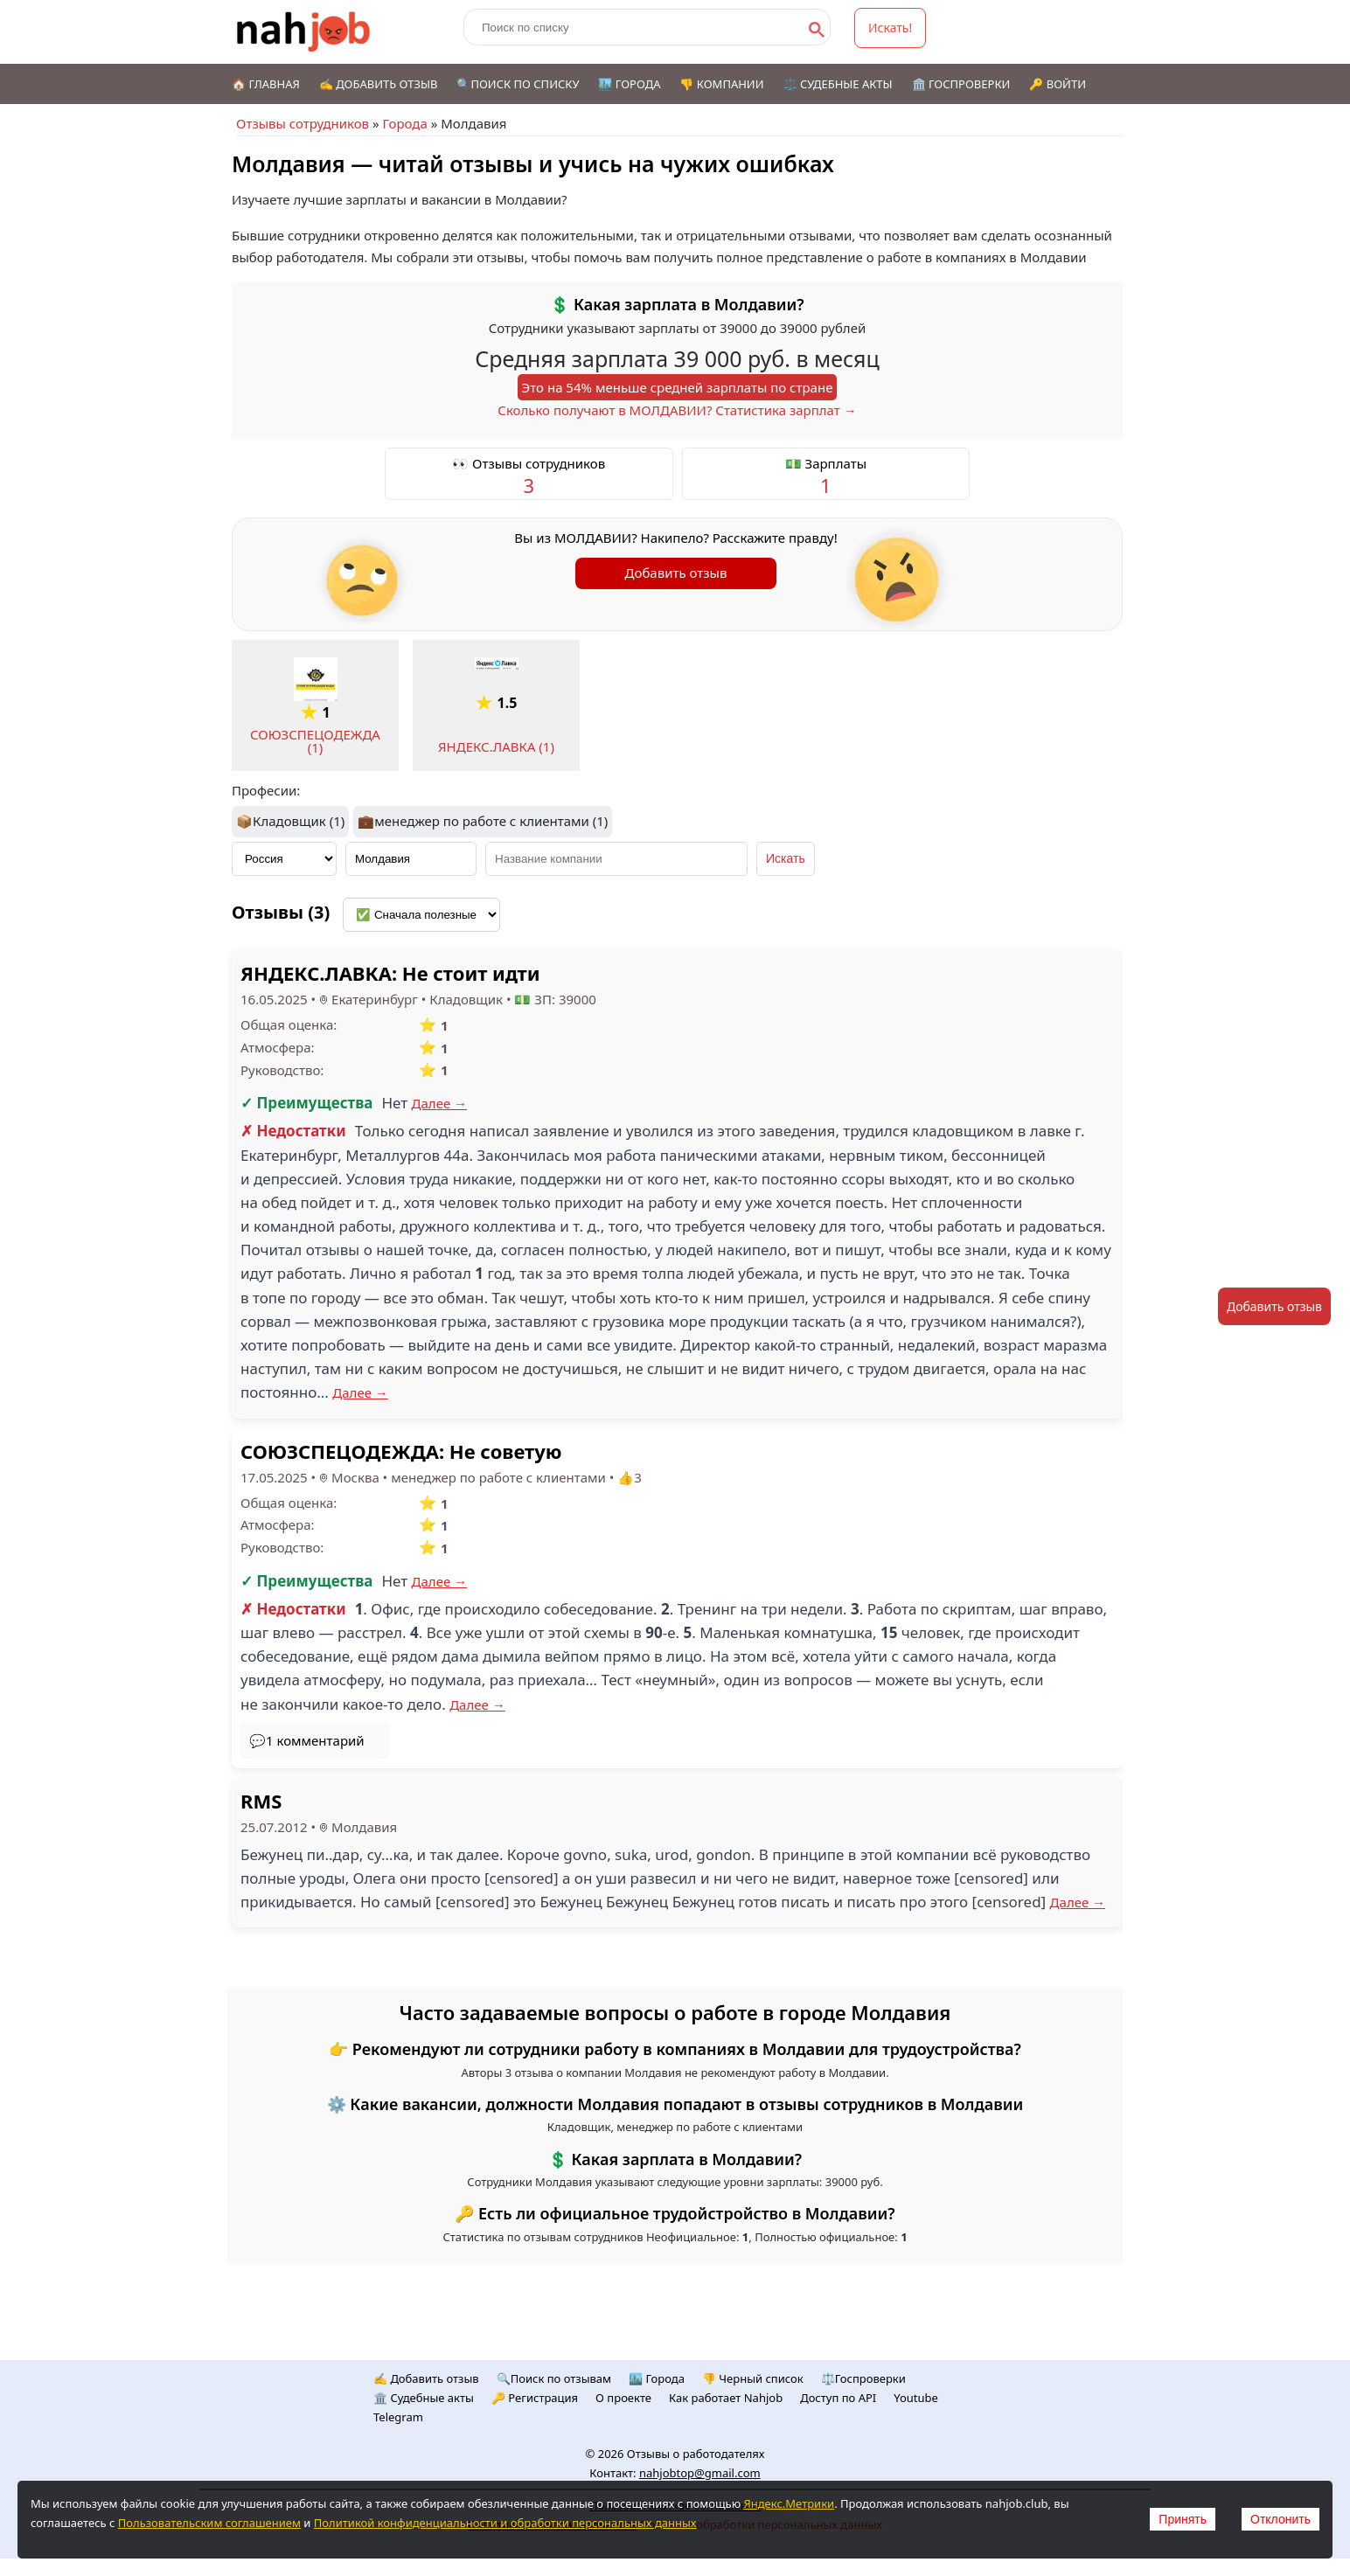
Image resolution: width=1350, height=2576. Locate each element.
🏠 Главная (266, 84)
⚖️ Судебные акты (838, 84)
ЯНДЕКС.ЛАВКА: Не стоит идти (390, 973)
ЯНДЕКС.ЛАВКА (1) (496, 746)
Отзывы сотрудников (302, 123)
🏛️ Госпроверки (961, 84)
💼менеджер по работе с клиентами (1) (483, 821)
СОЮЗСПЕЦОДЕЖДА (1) (315, 741)
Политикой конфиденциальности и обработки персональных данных (505, 2523)
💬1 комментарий (307, 1740)
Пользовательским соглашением (209, 2523)
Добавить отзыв (676, 572)
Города (404, 123)
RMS (261, 1801)
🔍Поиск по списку (517, 84)
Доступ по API (838, 2398)
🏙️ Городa (657, 2378)
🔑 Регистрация (534, 2398)
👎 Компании (721, 84)
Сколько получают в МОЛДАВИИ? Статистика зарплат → (677, 410)
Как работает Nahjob (726, 2398)
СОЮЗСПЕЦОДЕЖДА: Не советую (400, 1451)
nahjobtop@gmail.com (700, 2473)
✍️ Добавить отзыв (378, 84)
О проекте (623, 2398)
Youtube (916, 2398)
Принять (1183, 2519)
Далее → (440, 1103)
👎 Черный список (753, 2378)
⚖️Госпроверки (863, 2378)
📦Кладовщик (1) (290, 821)
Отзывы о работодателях (696, 2453)
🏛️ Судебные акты (423, 2398)
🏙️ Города (629, 84)
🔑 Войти (1057, 84)
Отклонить (1280, 2519)
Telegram (398, 2417)
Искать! (890, 27)
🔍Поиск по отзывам (554, 2378)
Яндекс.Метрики (788, 2503)
